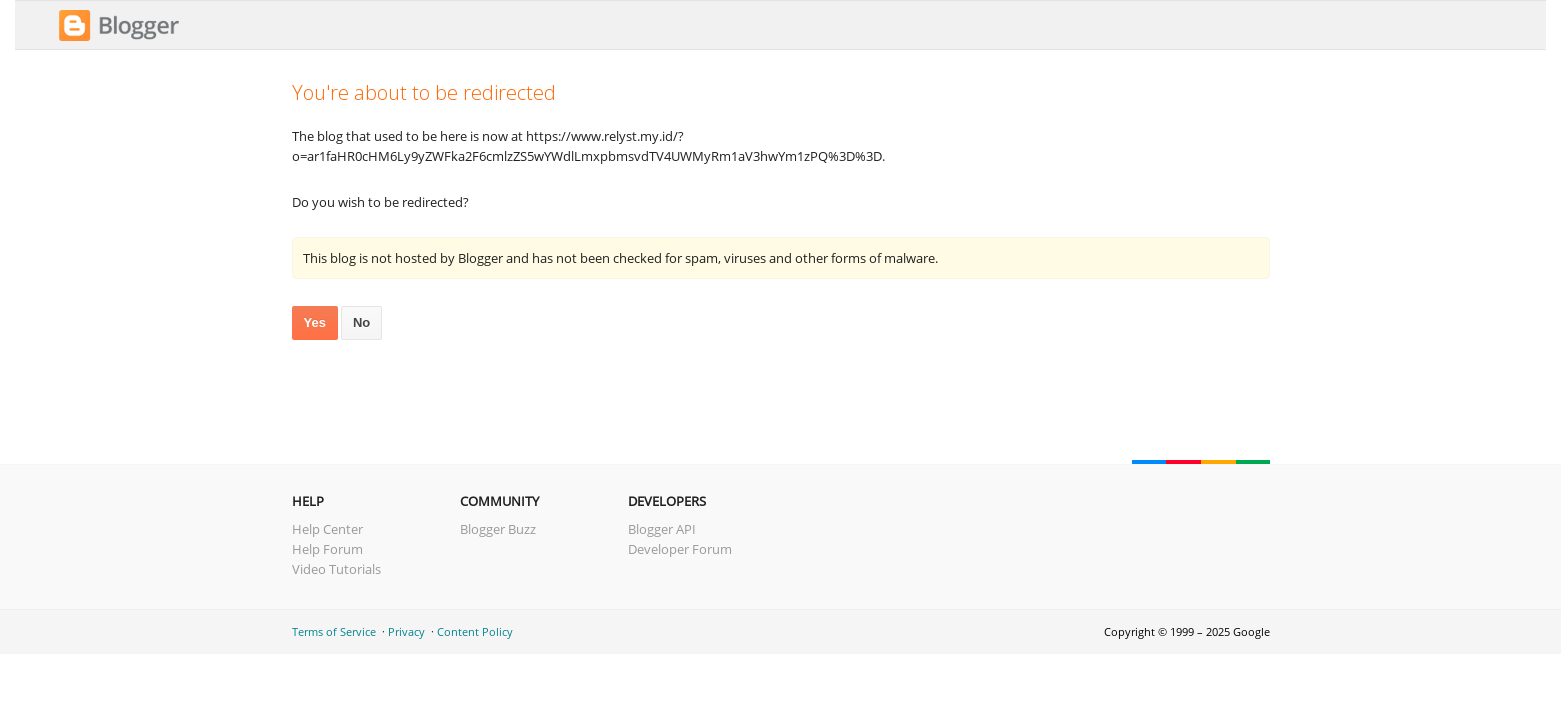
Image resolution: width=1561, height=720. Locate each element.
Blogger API (662, 529)
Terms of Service (334, 631)
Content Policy (475, 631)
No (361, 322)
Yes (315, 322)
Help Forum (327, 549)
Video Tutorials (336, 569)
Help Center (327, 529)
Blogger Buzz (498, 529)
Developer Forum (680, 549)
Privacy (406, 631)
